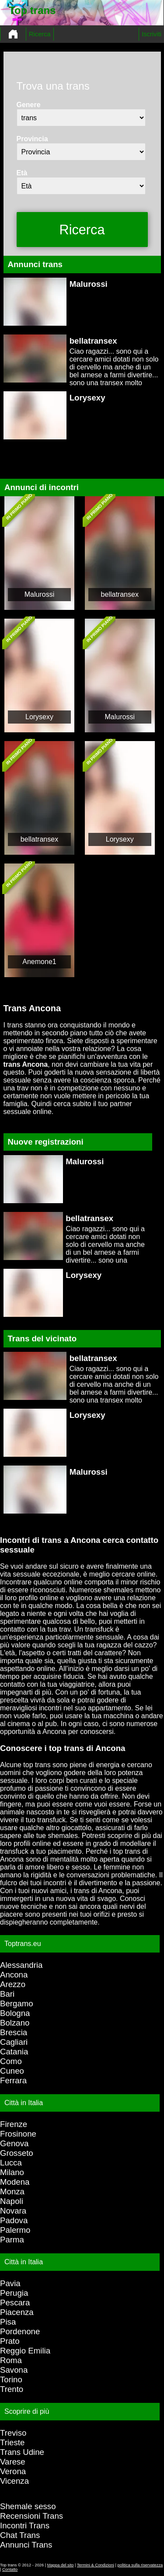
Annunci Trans (26, 2544)
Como (11, 2061)
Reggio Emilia (25, 2350)
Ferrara (13, 2080)
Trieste (12, 2442)
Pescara (15, 2302)
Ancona (14, 1974)
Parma (12, 2239)
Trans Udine (22, 2452)
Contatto (9, 2569)
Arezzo (12, 1984)
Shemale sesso (28, 2506)
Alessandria (21, 1965)
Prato (10, 2341)
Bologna (15, 2013)
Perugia (14, 2293)
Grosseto (16, 2153)
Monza (12, 2191)
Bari (7, 1993)
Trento (11, 2389)
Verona (13, 2471)
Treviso (13, 2432)
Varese (12, 2461)
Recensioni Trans (31, 2515)
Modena (14, 2181)
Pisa (8, 2321)
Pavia (10, 2283)
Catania (14, 2051)
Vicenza (14, 2480)
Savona (14, 2369)
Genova (14, 2143)
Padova (14, 2220)
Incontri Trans (24, 2525)
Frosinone (18, 2133)
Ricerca (40, 34)
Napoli (11, 2201)
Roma (11, 2360)
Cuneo (12, 2070)
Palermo (15, 2230)
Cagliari (14, 2042)
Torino (11, 2379)
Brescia (13, 2032)
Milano (12, 2172)
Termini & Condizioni (95, 2565)
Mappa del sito (60, 2565)
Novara (13, 2210)
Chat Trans (20, 2535)
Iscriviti (151, 34)
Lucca (11, 2162)
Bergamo (16, 2003)
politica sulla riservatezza (140, 2565)
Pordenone (20, 2331)
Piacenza (17, 2312)
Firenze (13, 2124)
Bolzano (14, 2022)
